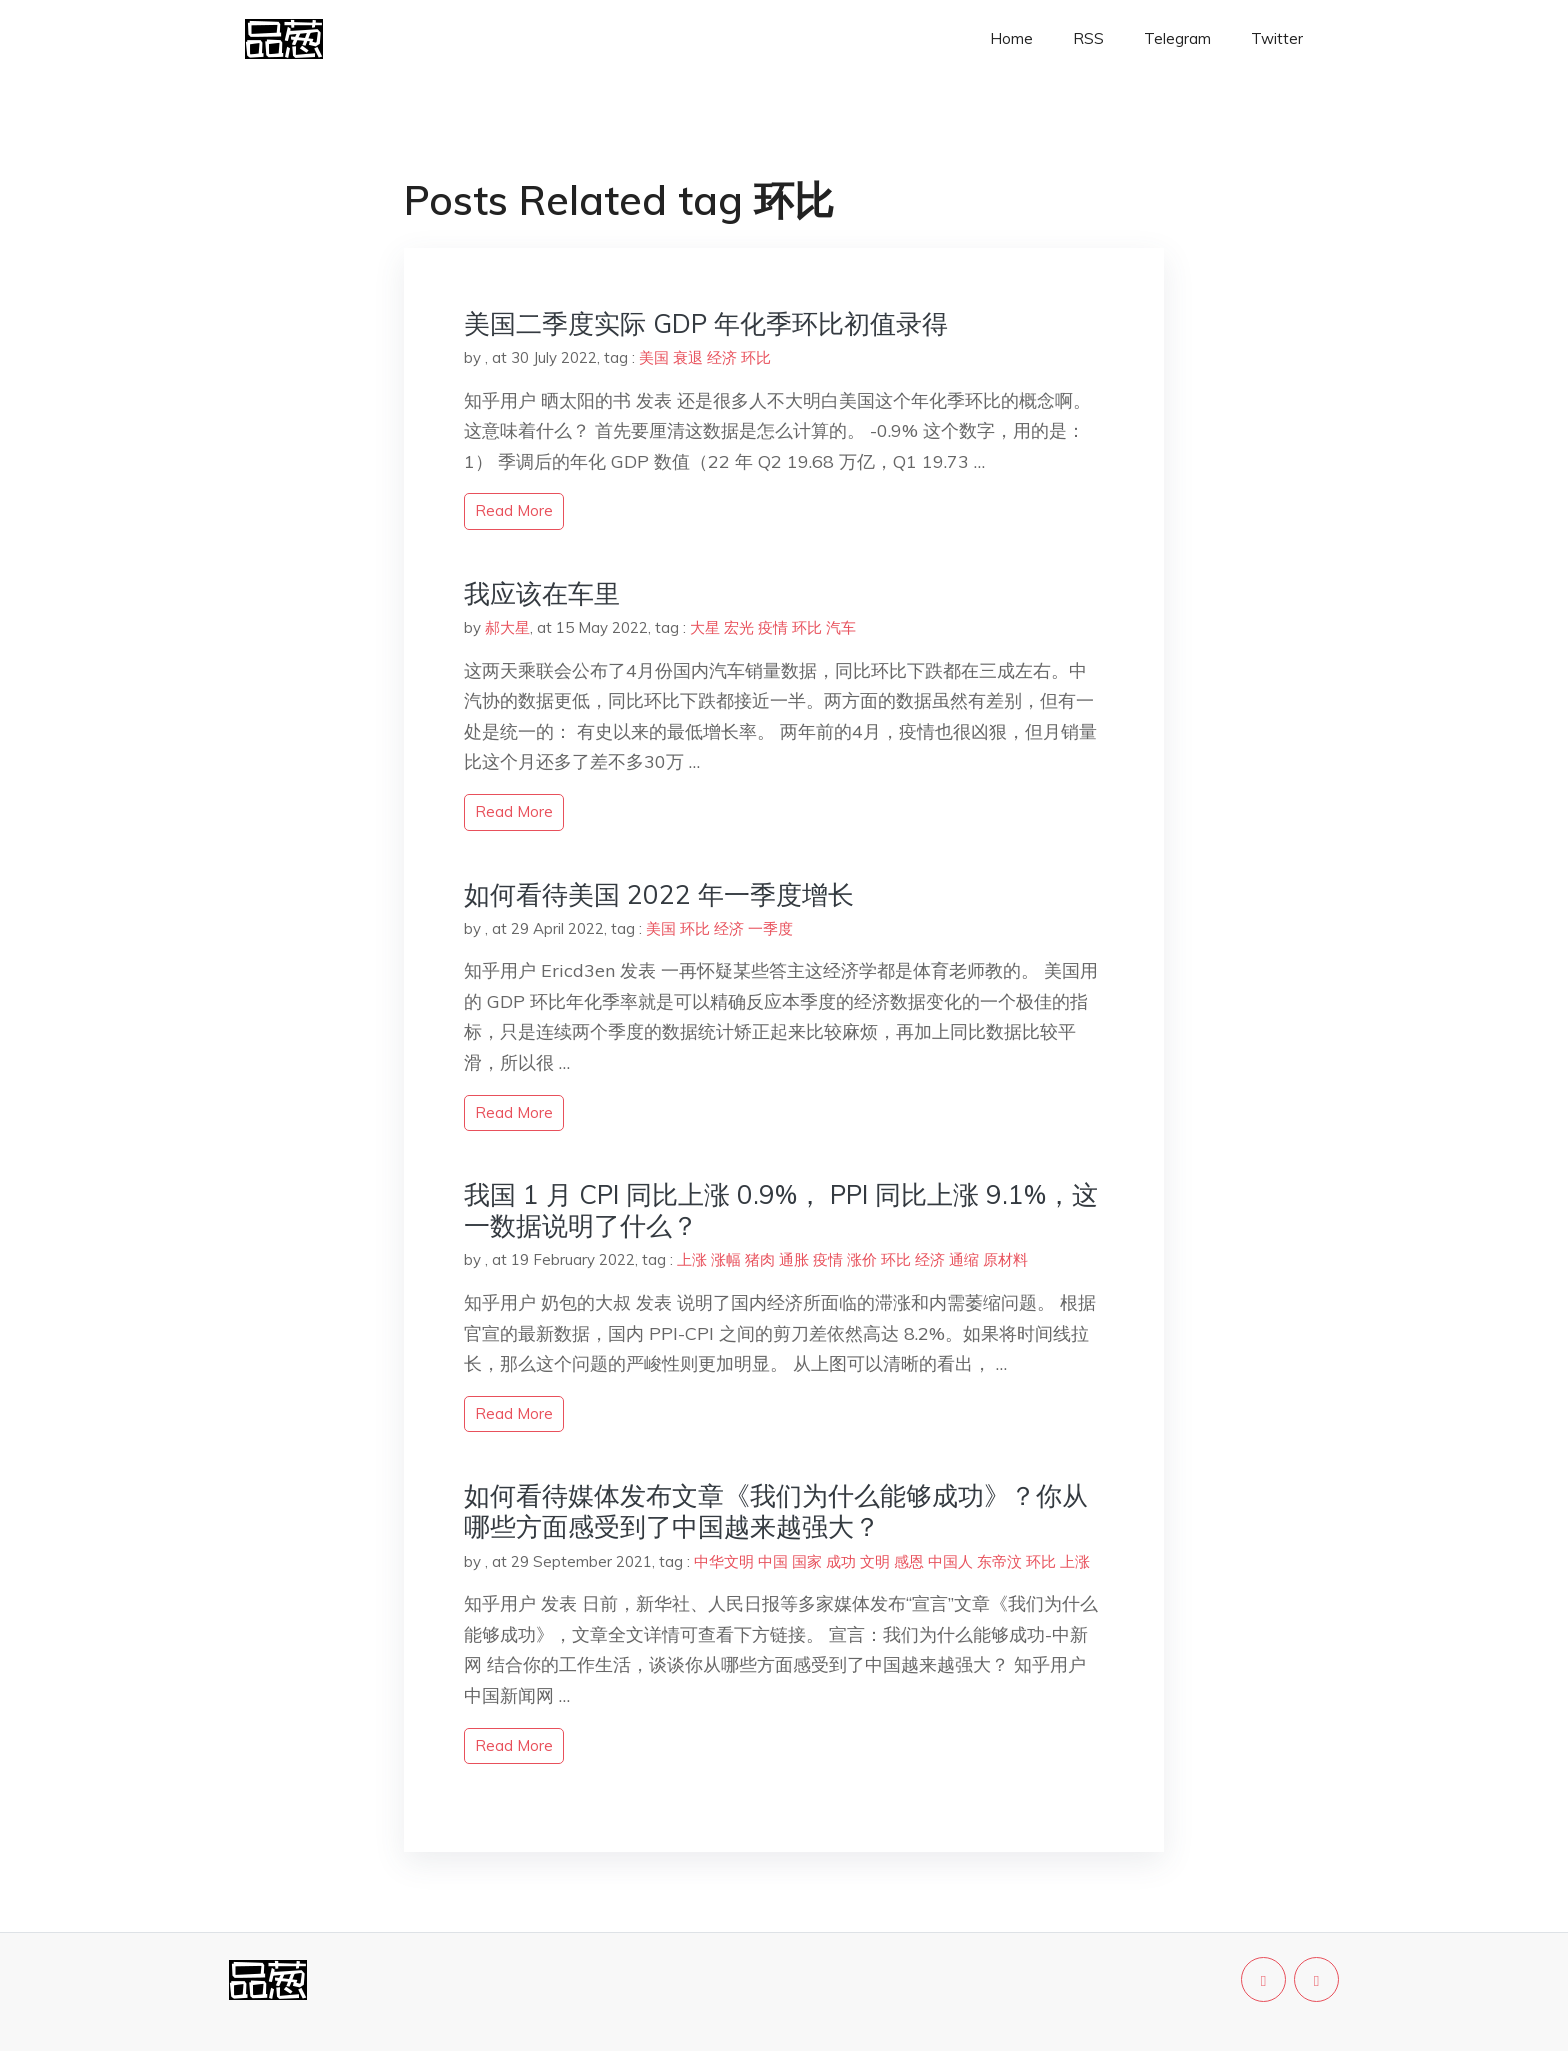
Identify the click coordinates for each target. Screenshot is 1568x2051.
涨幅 (726, 1259)
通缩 (964, 1259)
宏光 (739, 627)
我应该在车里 (542, 593)
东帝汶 (999, 1561)
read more (514, 510)
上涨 (692, 1259)
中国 (773, 1561)
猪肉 (760, 1259)
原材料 (1005, 1259)
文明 (875, 1561)
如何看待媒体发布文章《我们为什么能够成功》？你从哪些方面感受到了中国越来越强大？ (776, 1511)
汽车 (841, 627)
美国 (654, 357)
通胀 (794, 1259)
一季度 (770, 928)
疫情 (773, 627)
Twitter (1277, 38)
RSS (1088, 38)
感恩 (909, 1561)
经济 (722, 357)
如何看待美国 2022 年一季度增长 (659, 894)
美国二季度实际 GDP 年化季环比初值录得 (706, 323)
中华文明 (724, 1561)
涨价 (862, 1259)
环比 (756, 357)
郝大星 (507, 627)
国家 (807, 1561)
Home (1011, 38)
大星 (705, 627)
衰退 (688, 357)
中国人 (950, 1561)
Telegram (1177, 38)
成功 (841, 1561)
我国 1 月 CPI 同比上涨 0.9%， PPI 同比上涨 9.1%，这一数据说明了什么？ (781, 1210)
